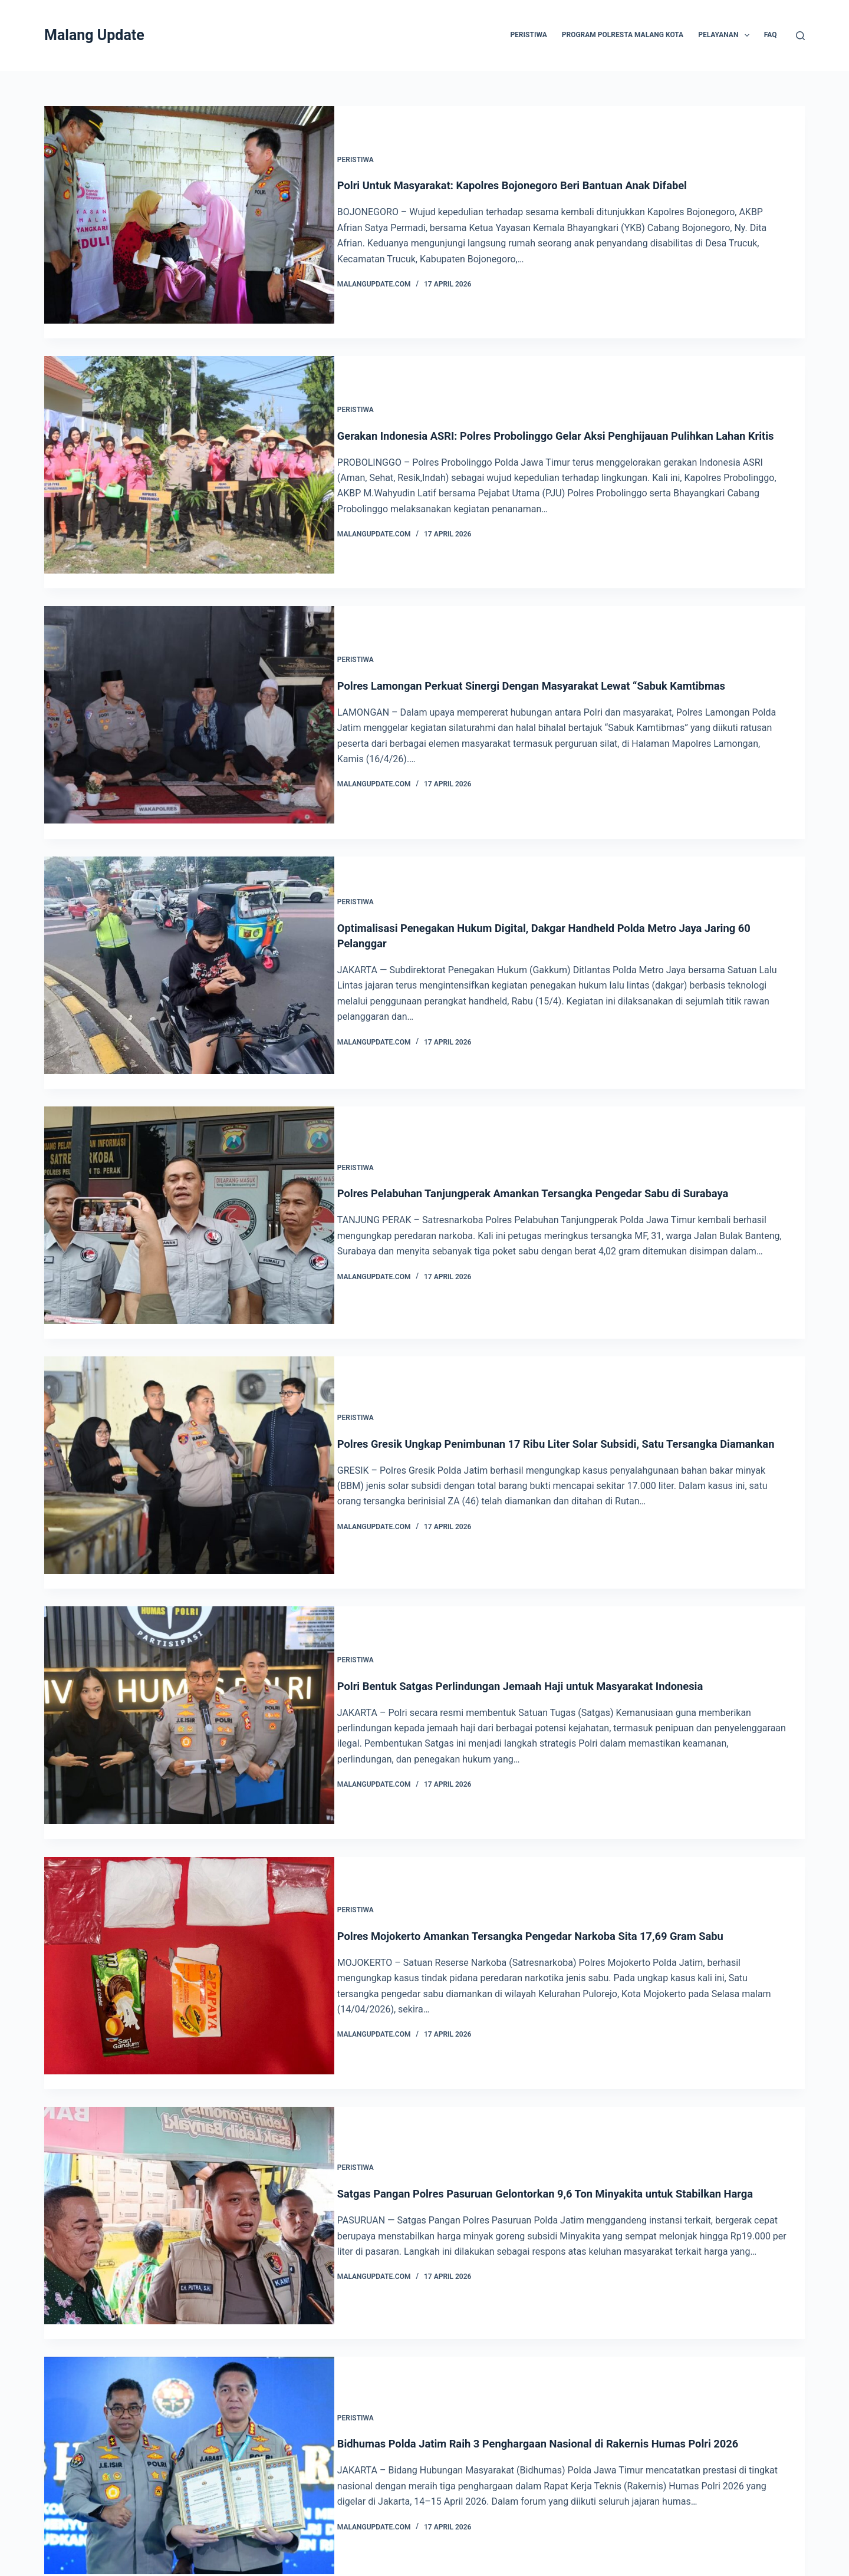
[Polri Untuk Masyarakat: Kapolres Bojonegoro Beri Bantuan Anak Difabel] (189, 215)
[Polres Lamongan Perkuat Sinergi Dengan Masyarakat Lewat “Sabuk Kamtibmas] (189, 685)
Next (780, 2487)
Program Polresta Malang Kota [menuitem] (622, 35)
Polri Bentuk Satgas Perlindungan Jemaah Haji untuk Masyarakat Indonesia (552, 1589)
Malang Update (94, 35)
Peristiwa (370, 152)
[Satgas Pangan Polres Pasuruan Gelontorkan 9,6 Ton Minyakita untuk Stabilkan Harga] (189, 2096)
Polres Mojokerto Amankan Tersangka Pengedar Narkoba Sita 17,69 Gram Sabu (563, 1824)
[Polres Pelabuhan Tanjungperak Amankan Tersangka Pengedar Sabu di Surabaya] (189, 1155)
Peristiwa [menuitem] (528, 35)
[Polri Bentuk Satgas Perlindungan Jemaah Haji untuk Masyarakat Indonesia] (189, 1626)
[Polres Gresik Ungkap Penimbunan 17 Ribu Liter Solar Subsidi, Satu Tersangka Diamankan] (189, 1391)
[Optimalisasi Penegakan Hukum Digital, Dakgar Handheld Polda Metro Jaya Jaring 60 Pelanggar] (189, 920)
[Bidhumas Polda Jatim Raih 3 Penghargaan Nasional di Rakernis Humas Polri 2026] (189, 2331)
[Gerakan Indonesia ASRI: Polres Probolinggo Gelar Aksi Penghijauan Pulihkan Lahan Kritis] (189, 450)
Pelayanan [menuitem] (726, 35)
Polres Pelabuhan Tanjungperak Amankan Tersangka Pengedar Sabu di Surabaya (565, 1119)
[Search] (800, 35)
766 (505, 2487)
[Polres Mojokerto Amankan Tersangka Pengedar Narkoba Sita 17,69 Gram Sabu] (189, 1861)
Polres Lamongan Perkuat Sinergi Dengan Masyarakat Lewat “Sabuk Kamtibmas (564, 648)
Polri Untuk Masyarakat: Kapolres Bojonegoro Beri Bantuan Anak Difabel (543, 178)
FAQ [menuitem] (770, 35)
